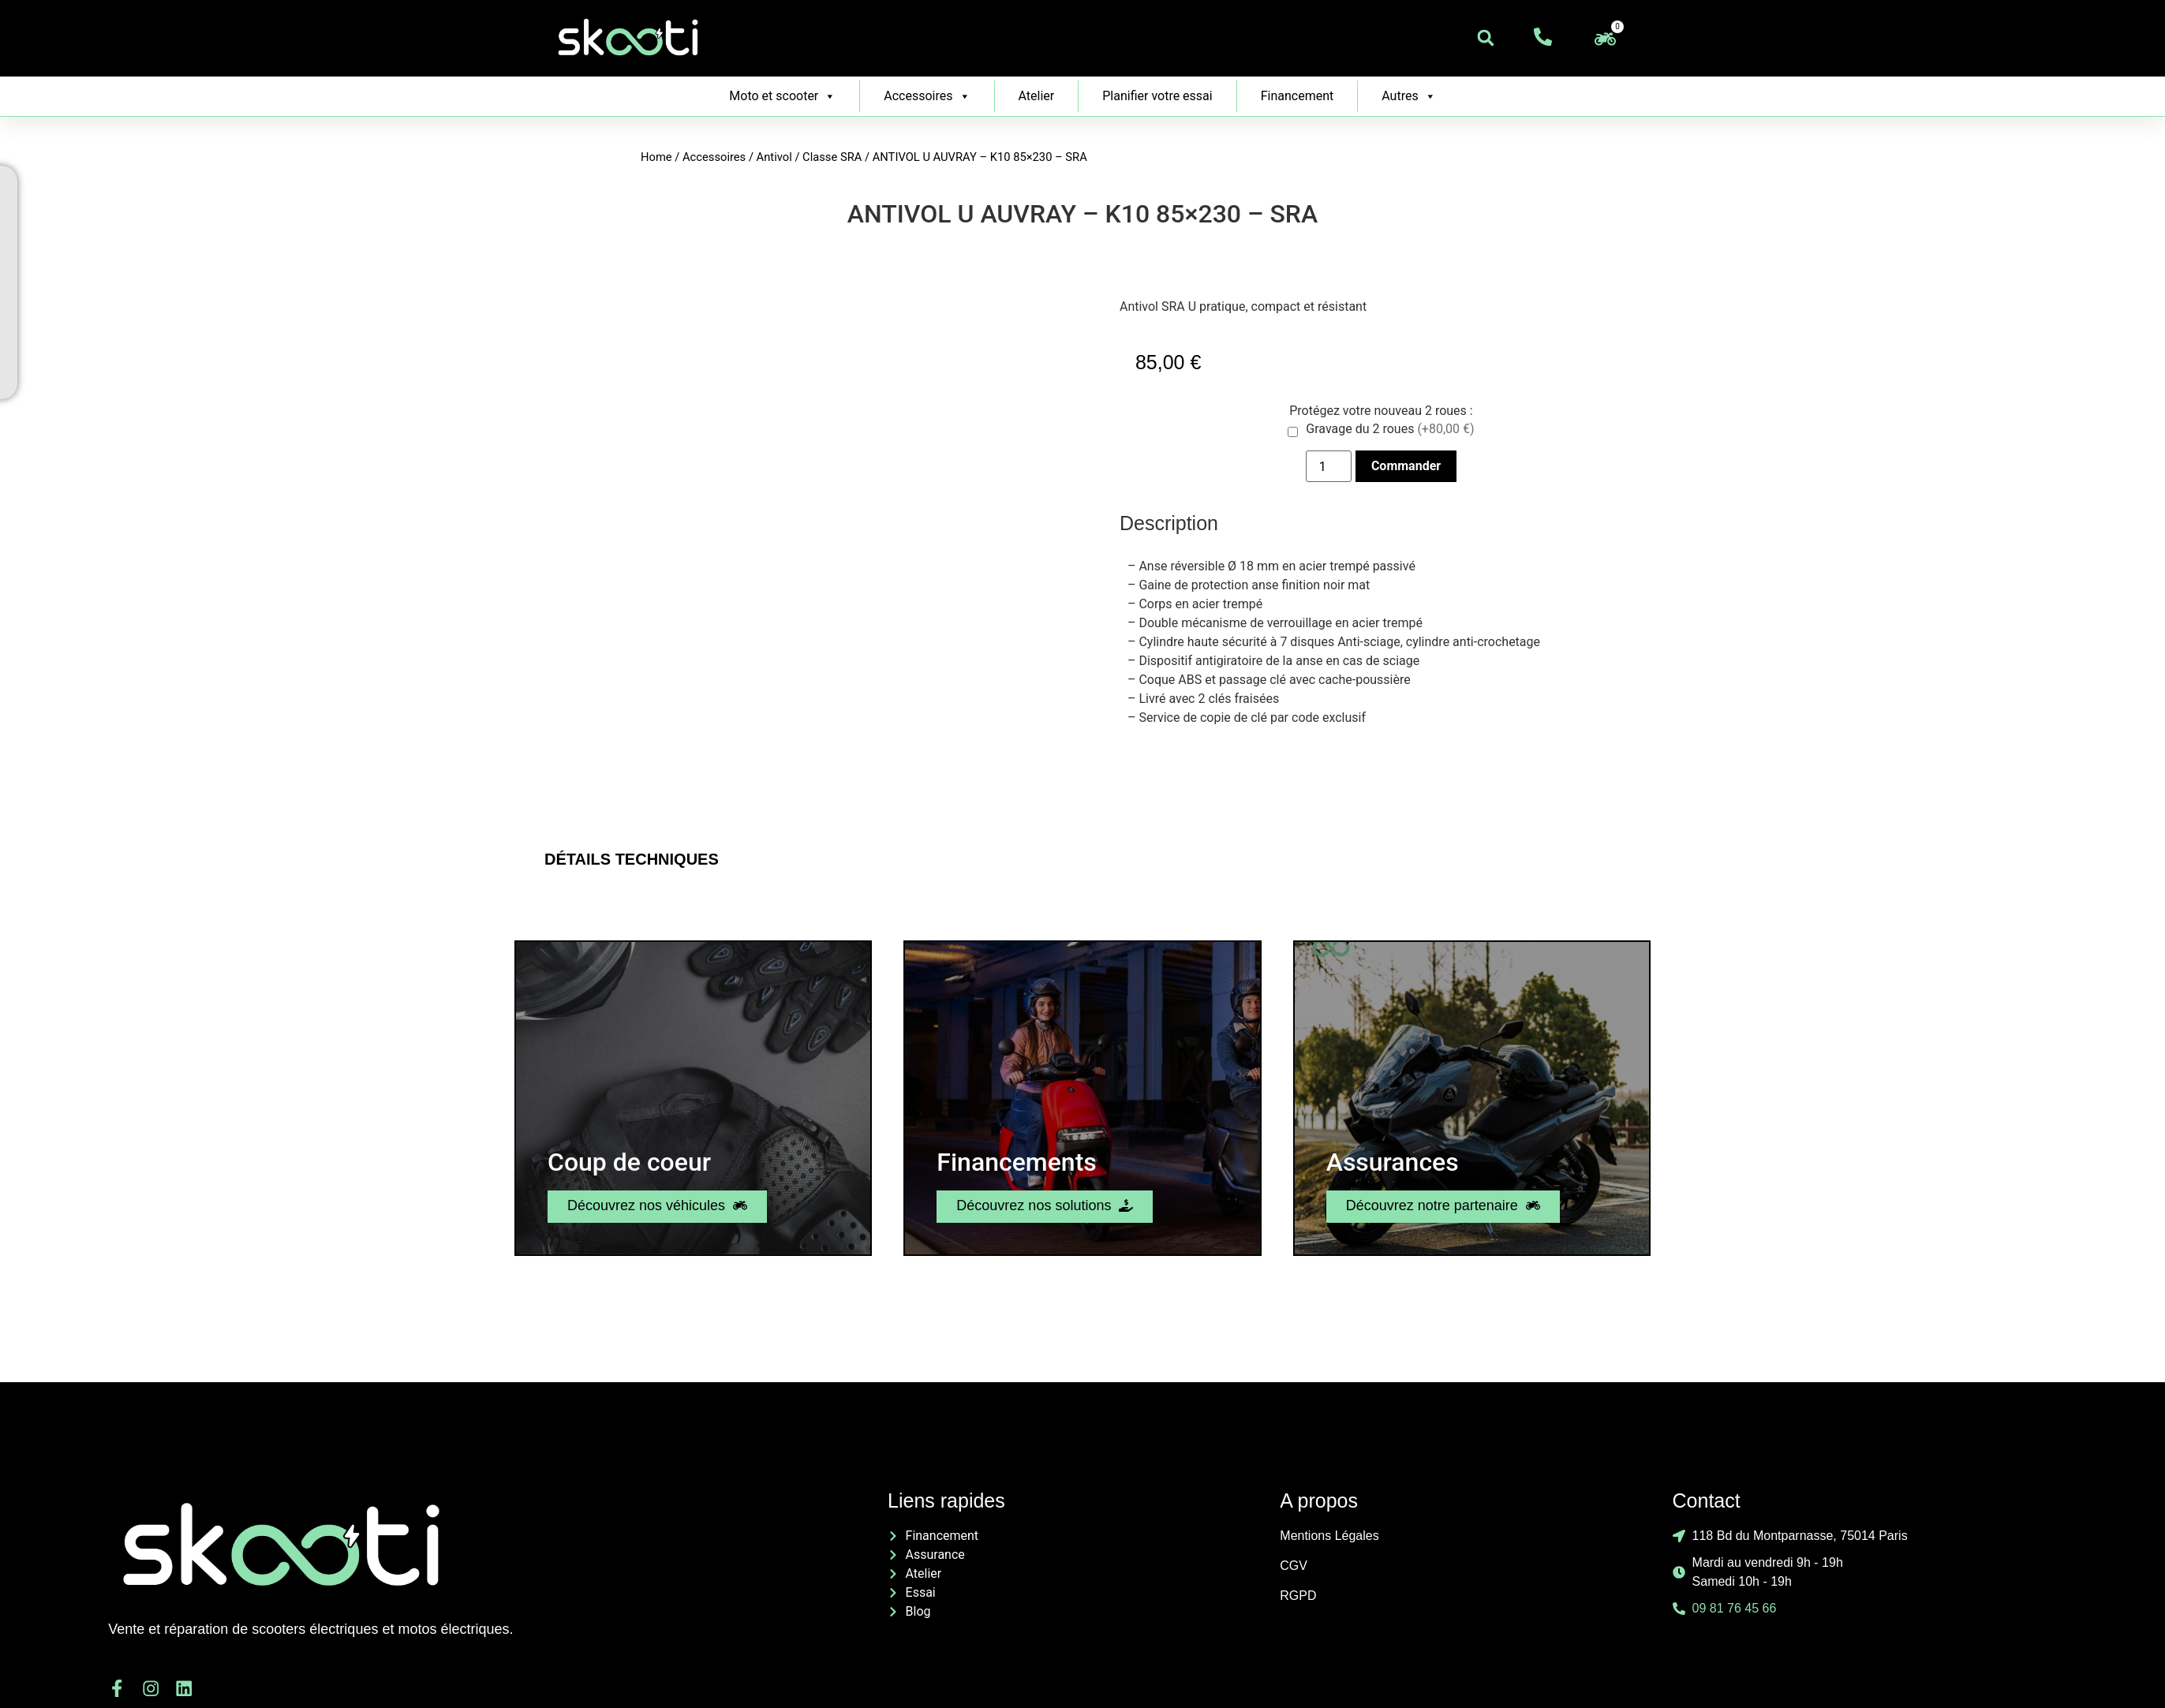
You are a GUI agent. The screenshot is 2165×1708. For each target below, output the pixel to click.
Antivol (774, 157)
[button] (1485, 37)
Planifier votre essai (1157, 95)
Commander (1406, 465)
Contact (1707, 1500)
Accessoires (927, 96)
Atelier (1037, 95)
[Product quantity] (1329, 466)
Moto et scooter (782, 96)
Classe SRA (832, 157)
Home (656, 157)
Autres (1408, 96)
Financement (1297, 95)
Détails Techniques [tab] (631, 859)
